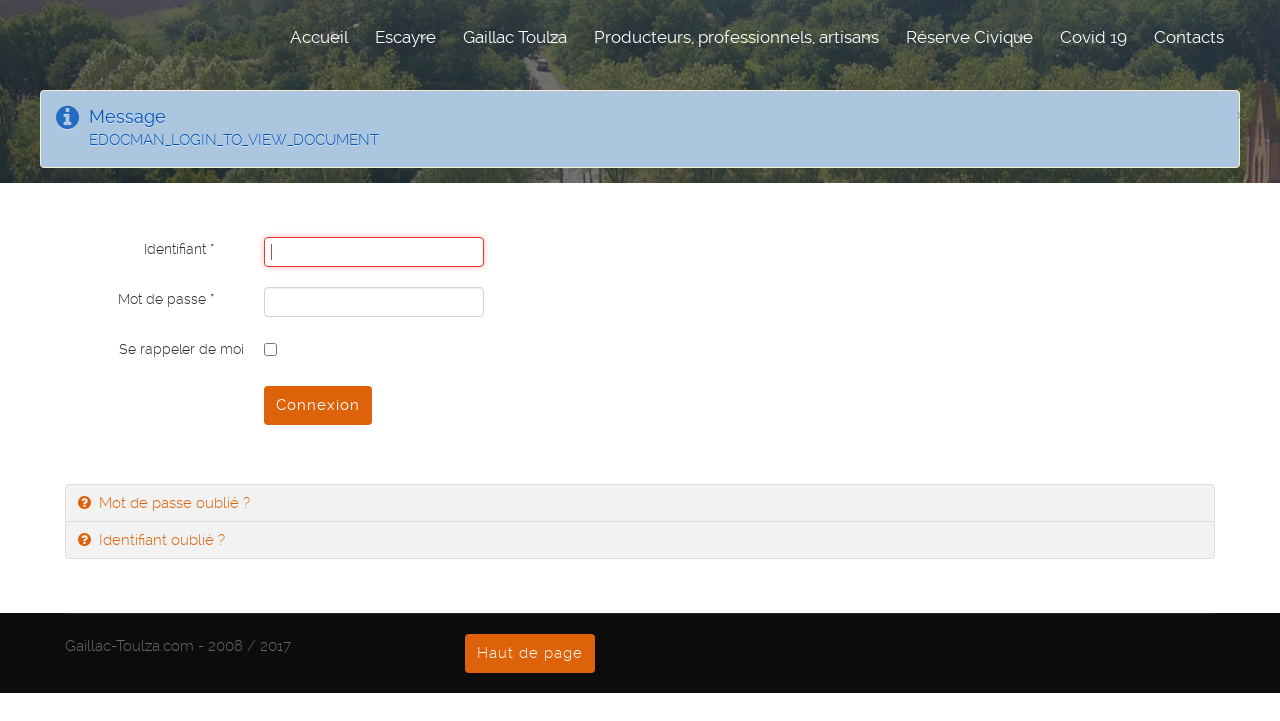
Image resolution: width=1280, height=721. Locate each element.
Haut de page (530, 653)
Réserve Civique (969, 37)
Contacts (1189, 37)
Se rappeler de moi (181, 349)
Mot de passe (166, 299)
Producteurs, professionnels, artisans (736, 37)
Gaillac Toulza (515, 37)
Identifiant (179, 249)
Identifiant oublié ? (160, 540)
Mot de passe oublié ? (172, 503)
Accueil (319, 37)
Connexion (318, 405)
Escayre (405, 37)
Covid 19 (1093, 37)
